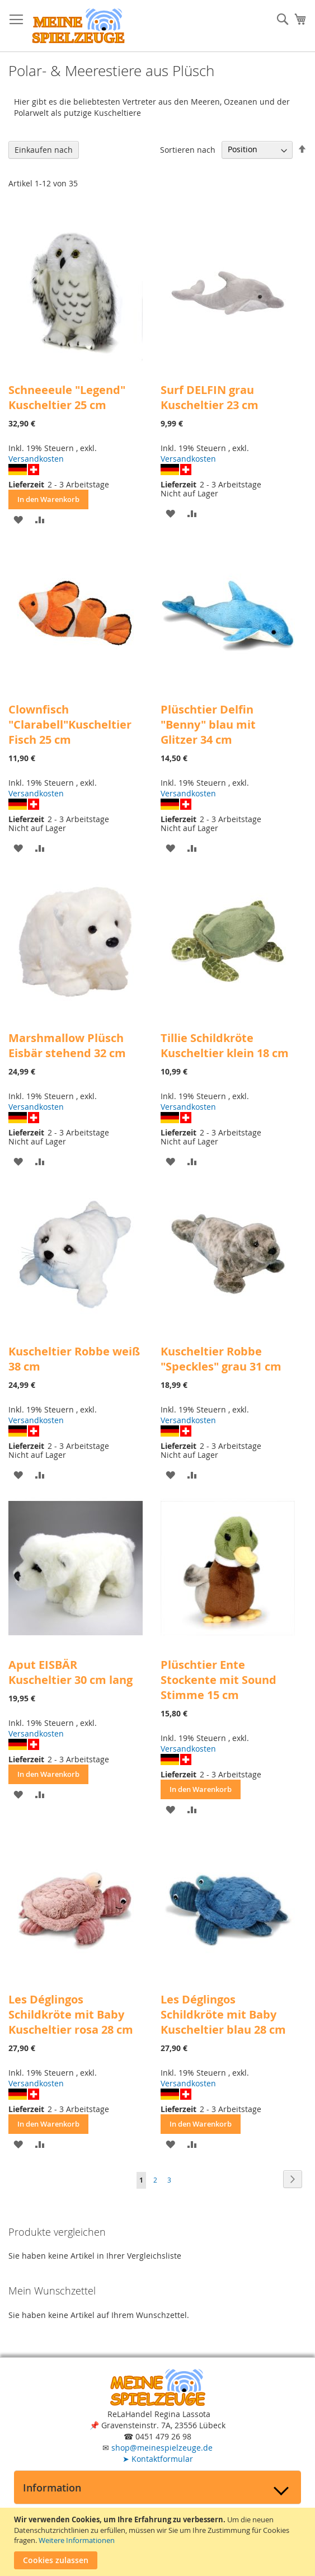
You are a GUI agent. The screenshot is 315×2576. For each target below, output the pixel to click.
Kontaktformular (158, 2458)
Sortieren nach (187, 149)
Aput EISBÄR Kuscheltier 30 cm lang (70, 1672)
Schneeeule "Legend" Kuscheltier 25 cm (66, 397)
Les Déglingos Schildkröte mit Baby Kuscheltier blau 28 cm (223, 2014)
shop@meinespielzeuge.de (162, 2447)
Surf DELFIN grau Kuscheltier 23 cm (209, 397)
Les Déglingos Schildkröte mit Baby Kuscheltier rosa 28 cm (70, 2014)
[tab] (157, 2487)
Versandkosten (36, 458)
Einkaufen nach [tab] (44, 149)
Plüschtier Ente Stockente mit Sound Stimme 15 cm (218, 1679)
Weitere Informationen (77, 2540)
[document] (159, 2541)
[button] (18, 519)
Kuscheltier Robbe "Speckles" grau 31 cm (221, 1359)
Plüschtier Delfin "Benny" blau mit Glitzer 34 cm (208, 724)
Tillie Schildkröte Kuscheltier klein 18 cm (225, 1045)
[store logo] (78, 26)
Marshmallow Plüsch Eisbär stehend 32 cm (67, 1045)
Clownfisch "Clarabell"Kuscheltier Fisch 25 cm (69, 724)
